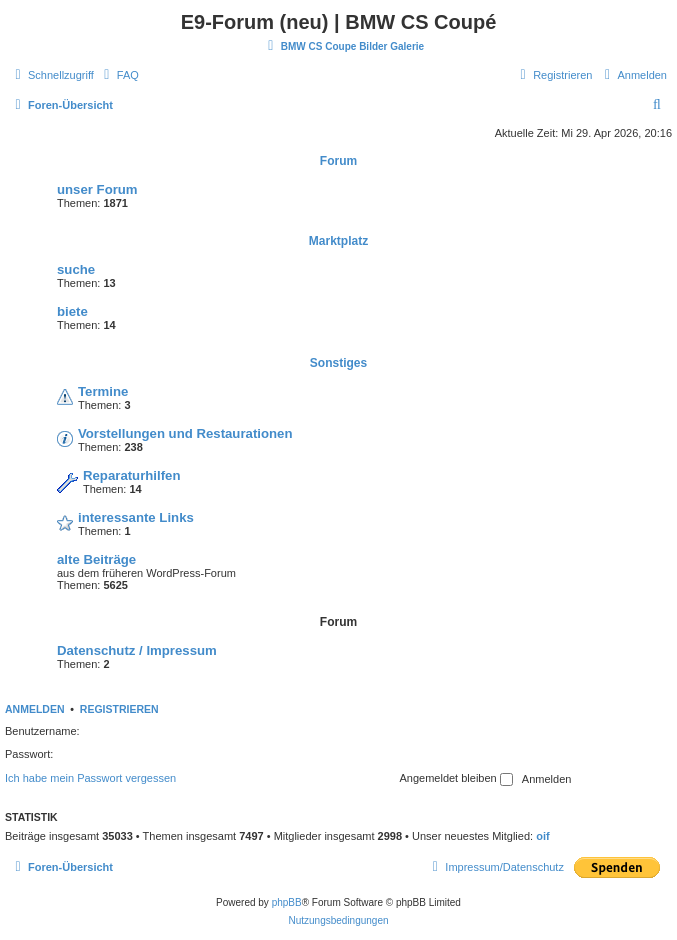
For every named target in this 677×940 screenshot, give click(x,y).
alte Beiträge (96, 559)
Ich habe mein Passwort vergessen (90, 778)
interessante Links (136, 517)
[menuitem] (119, 75)
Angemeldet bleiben (455, 779)
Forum (338, 161)
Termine (103, 391)
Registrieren (119, 709)
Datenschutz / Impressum (137, 650)
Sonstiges (338, 363)
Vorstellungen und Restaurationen (185, 433)
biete (72, 311)
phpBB (287, 902)
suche (76, 269)
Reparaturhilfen (131, 475)
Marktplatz (338, 241)
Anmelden (35, 709)
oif (542, 836)
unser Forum (97, 189)
